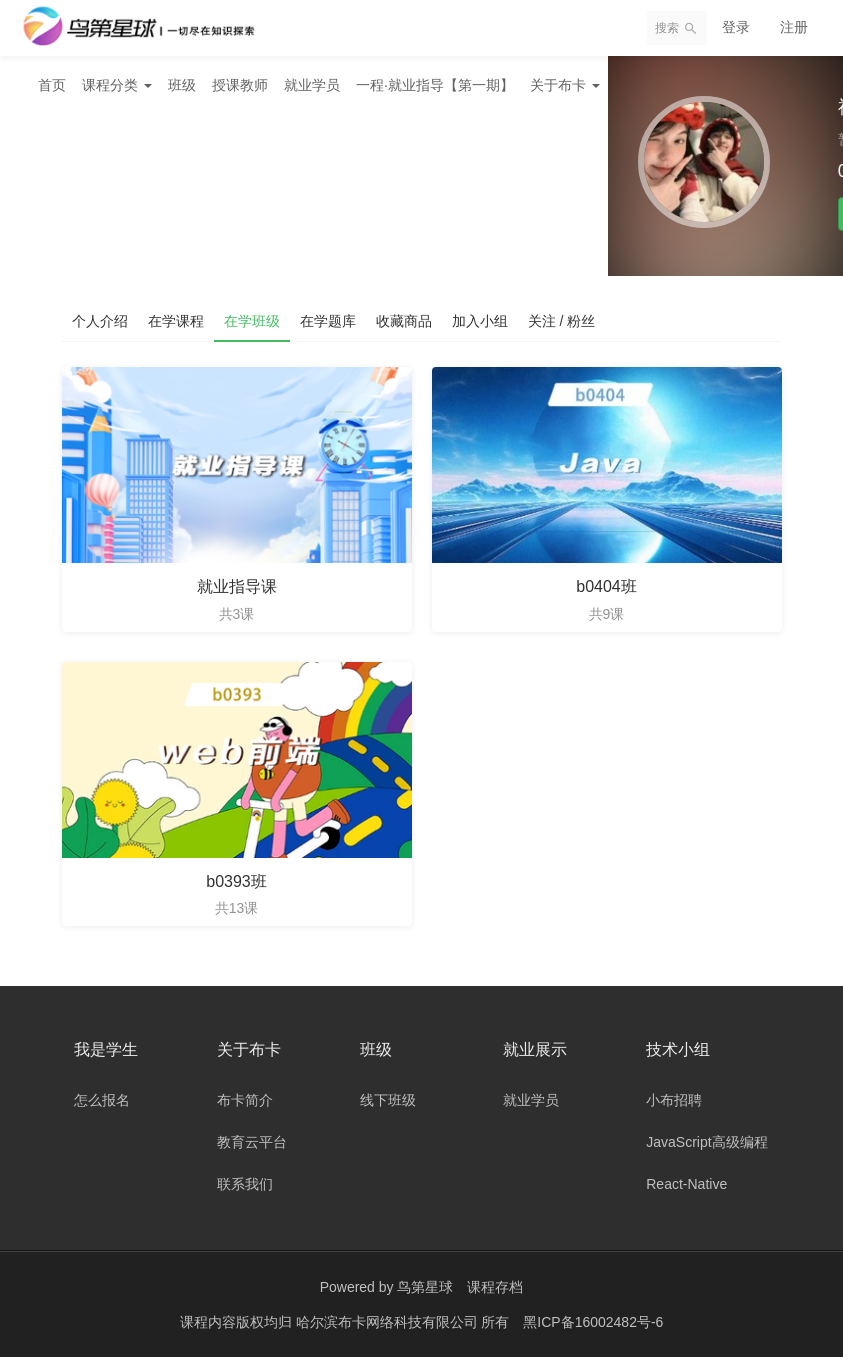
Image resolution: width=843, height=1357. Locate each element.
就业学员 (312, 85)
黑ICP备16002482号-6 (593, 1322)
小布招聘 (674, 1100)
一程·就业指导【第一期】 (435, 85)
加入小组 (480, 321)
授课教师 (240, 85)
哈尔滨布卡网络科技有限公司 (389, 1322)
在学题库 (328, 321)
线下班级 (388, 1100)
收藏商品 (404, 321)
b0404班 (606, 586)
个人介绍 (100, 321)
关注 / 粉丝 (562, 321)
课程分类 (117, 85)
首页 (52, 85)
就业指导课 (237, 586)
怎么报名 (102, 1100)
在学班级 (252, 321)
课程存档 (495, 1287)
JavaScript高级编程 (706, 1142)
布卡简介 (245, 1100)
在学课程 (176, 321)
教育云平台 (252, 1142)
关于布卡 (565, 85)
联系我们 (245, 1184)
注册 (794, 27)
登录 (736, 27)
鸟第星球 (425, 1287)
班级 (182, 85)
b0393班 (236, 881)
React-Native (686, 1184)
